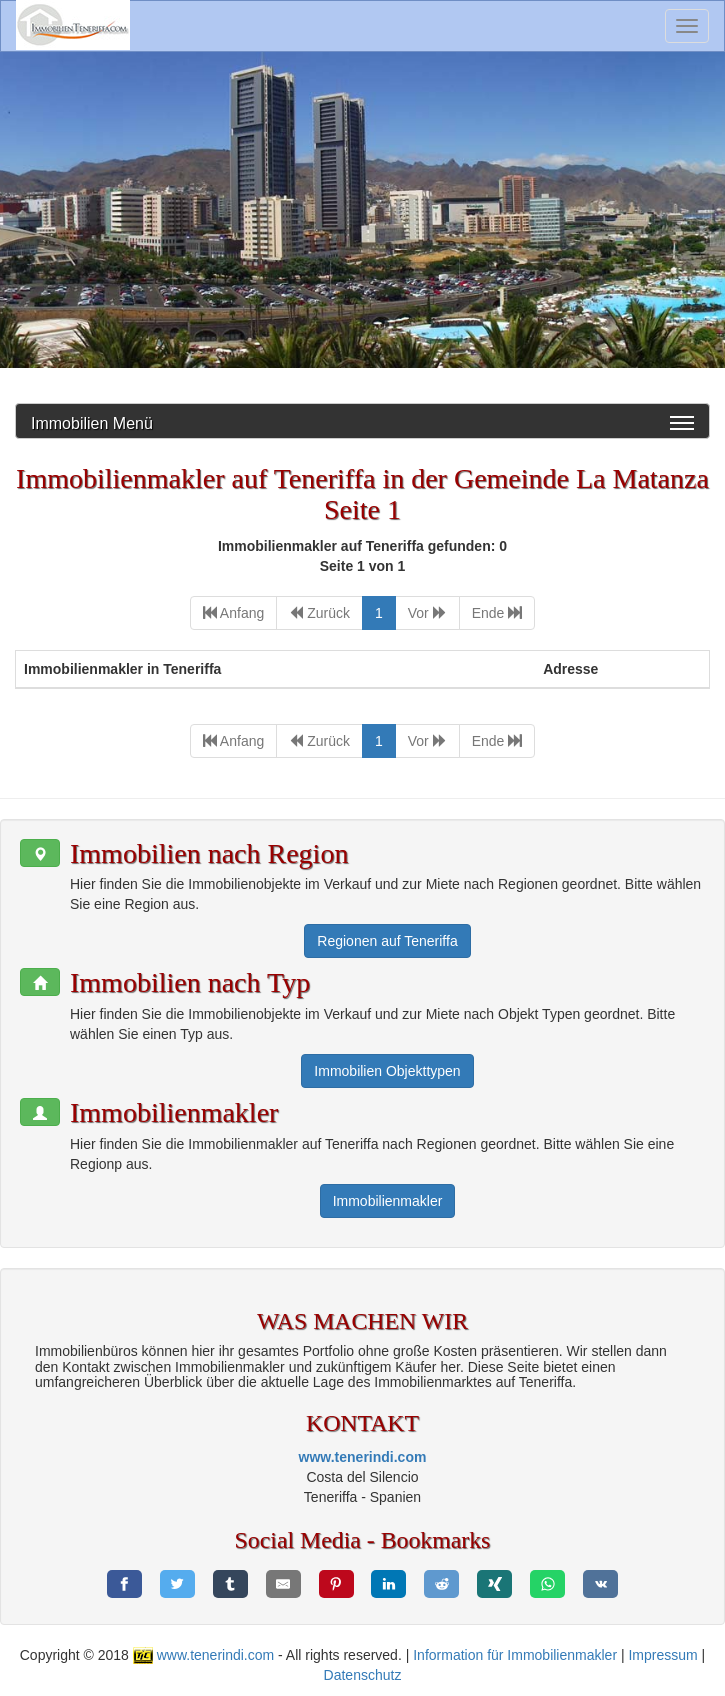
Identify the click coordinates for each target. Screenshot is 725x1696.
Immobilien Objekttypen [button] (387, 1071)
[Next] (427, 613)
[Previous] (319, 613)
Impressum (662, 1655)
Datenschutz (363, 1675)
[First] (234, 613)
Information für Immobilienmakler (515, 1655)
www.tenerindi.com (363, 1457)
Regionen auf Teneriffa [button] (387, 941)
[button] (40, 853)
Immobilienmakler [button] (388, 1201)
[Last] (497, 613)
